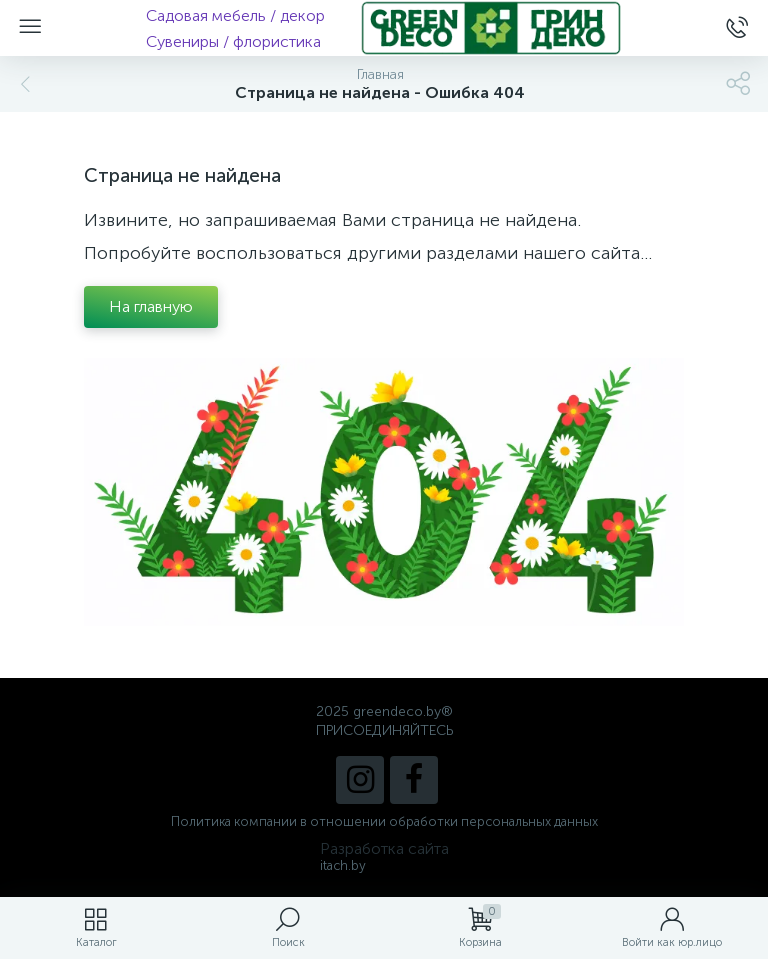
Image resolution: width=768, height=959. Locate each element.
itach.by (343, 865)
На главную (151, 306)
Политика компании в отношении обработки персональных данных (384, 821)
